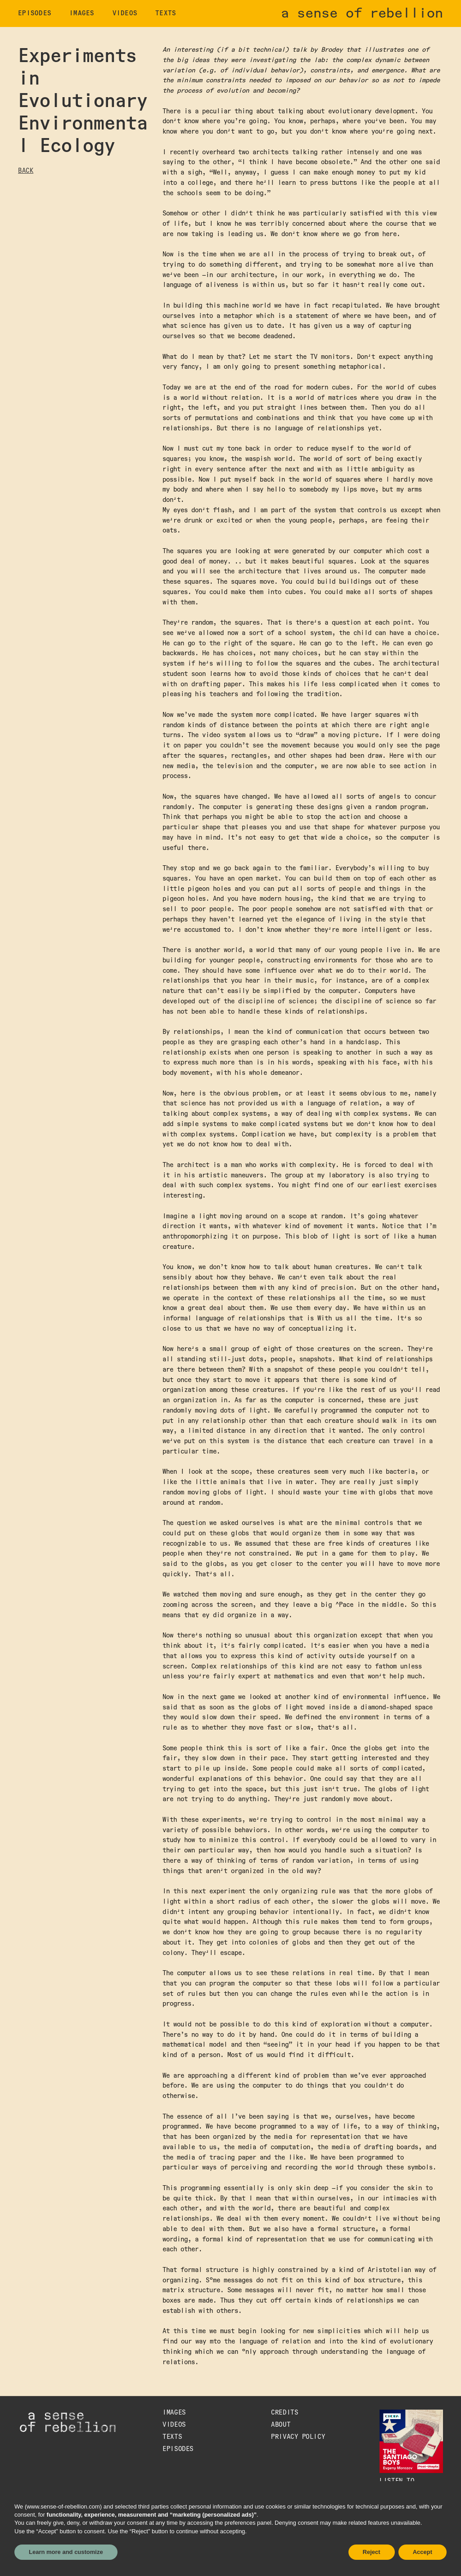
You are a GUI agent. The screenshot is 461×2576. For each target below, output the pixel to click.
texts (165, 13)
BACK (25, 171)
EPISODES (34, 13)
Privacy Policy (298, 2437)
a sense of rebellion (362, 13)
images (82, 13)
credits (284, 2413)
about (280, 2425)
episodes (178, 2449)
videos (125, 13)
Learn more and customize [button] (66, 2552)
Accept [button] (422, 2552)
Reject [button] (371, 2552)
